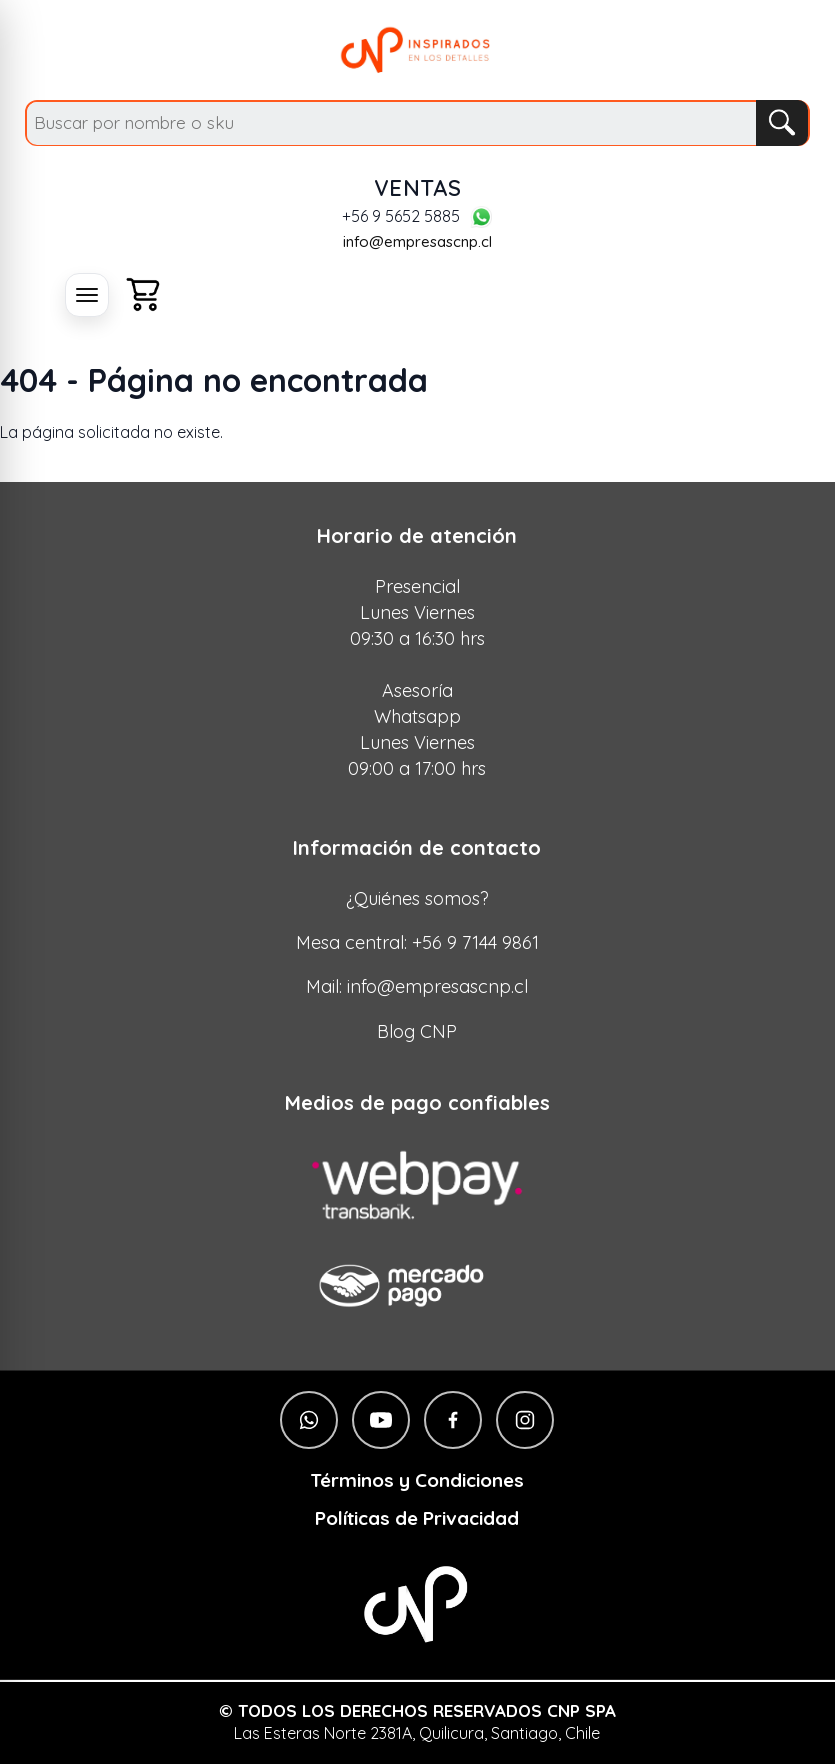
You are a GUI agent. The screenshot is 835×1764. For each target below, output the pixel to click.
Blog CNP (417, 1031)
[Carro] (143, 294)
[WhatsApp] (481, 217)
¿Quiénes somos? (417, 898)
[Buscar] (782, 123)
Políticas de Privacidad (417, 1518)
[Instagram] (525, 1420)
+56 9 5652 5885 (401, 217)
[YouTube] (381, 1420)
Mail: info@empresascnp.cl (417, 986)
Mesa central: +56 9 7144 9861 (417, 942)
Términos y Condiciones (417, 1480)
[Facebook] (453, 1420)
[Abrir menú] (87, 295)
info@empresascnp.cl (417, 241)
